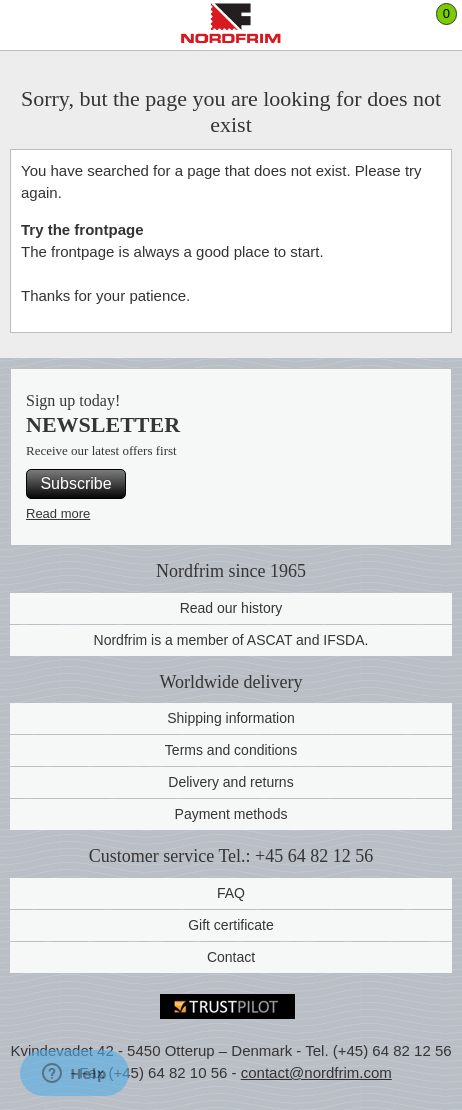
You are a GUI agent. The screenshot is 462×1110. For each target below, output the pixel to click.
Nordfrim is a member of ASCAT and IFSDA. (231, 640)
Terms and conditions (231, 750)
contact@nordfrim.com (316, 1072)
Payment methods (231, 814)
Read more (58, 513)
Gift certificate (231, 925)
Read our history (231, 608)
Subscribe (75, 483)
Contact (231, 957)
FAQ (231, 893)
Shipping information (231, 718)
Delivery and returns (230, 782)
